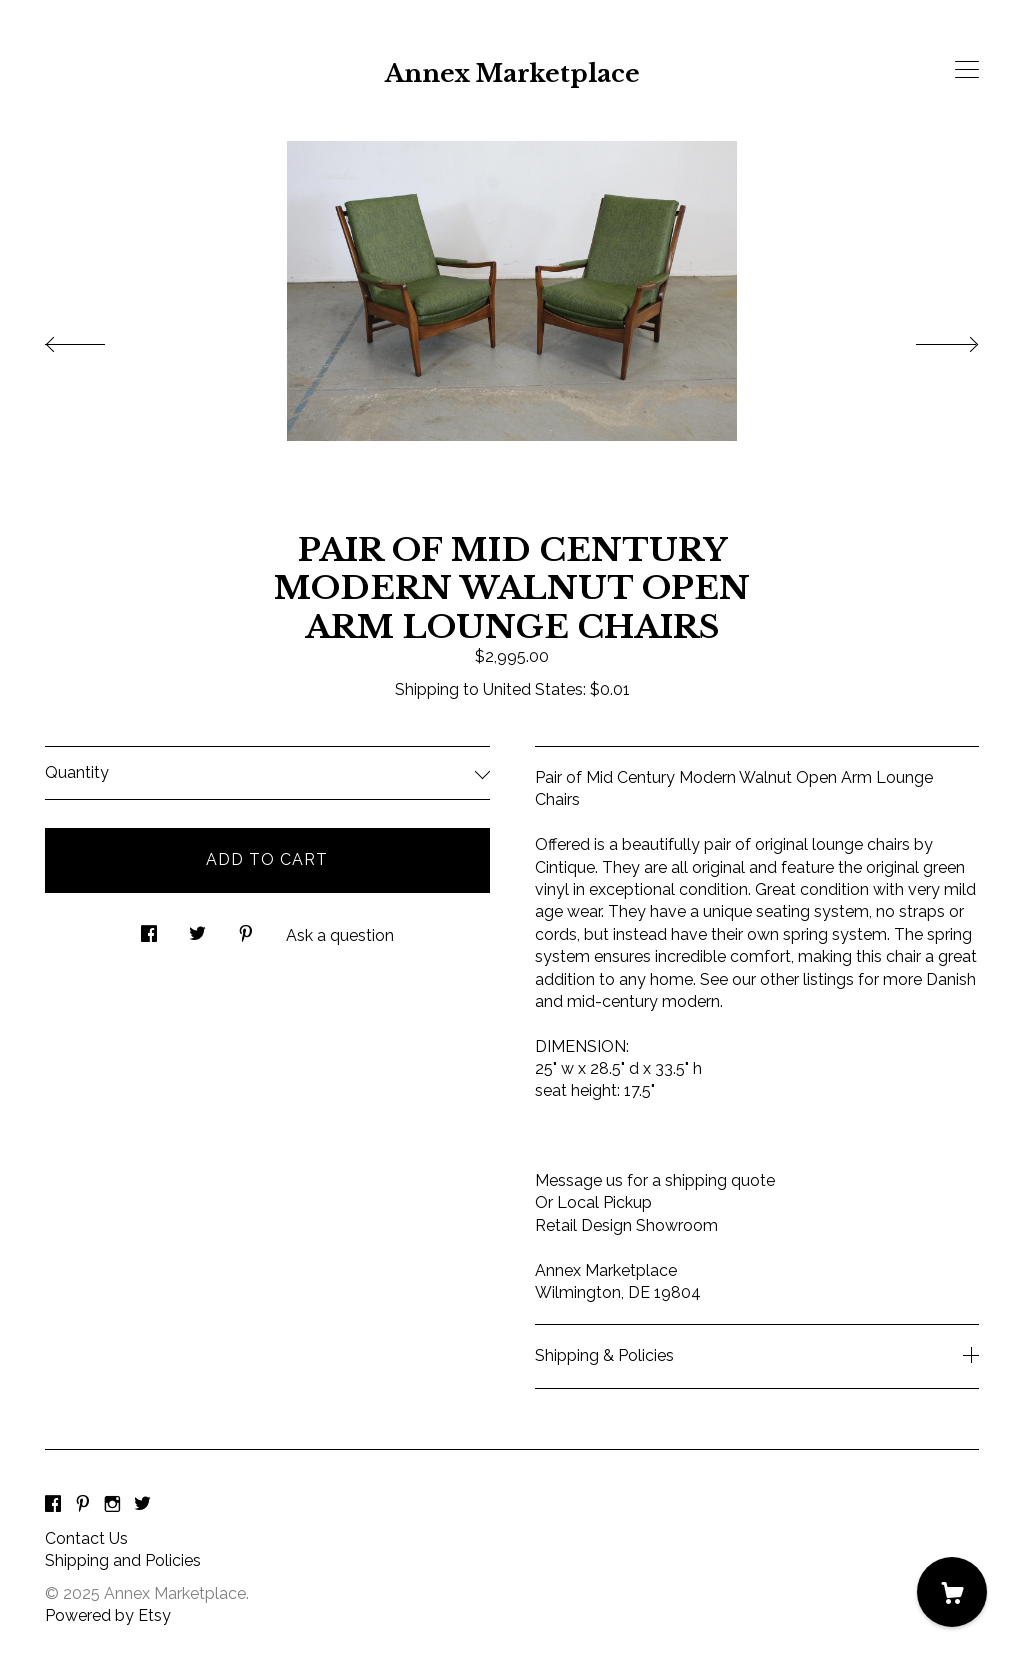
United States (533, 689)
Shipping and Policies (123, 1560)
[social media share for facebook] (149, 929)
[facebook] (53, 1505)
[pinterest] (83, 1505)
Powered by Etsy (108, 1615)
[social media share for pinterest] (246, 929)
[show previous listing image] (95, 339)
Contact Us (86, 1538)
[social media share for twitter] (197, 929)
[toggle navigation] (967, 70)
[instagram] (112, 1505)
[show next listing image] (929, 339)
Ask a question (340, 935)
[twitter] (142, 1505)
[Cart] (952, 1592)
